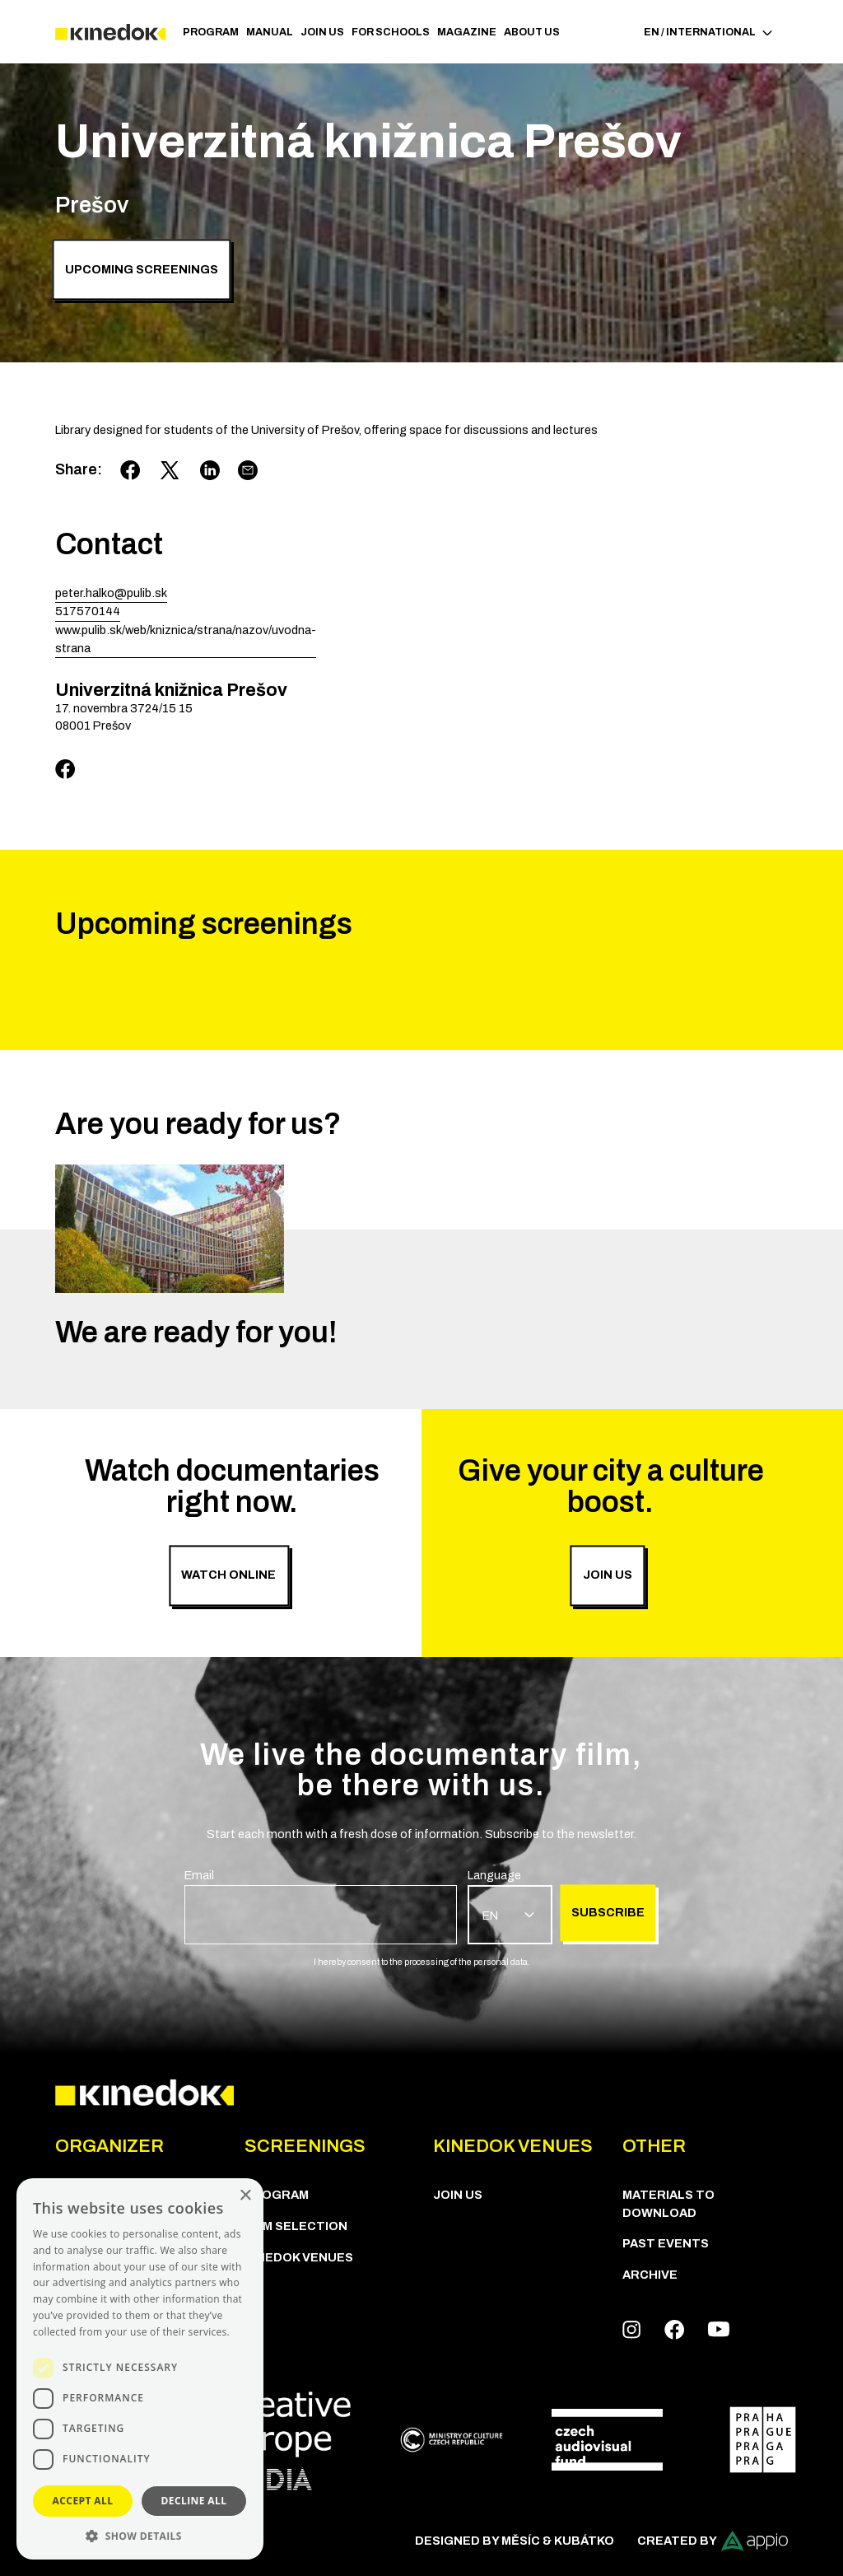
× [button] (245, 2196)
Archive (650, 2274)
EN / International (708, 32)
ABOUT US (532, 32)
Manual (269, 32)
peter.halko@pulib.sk (111, 593)
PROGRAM (211, 32)
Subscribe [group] (608, 1912)
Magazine (466, 32)
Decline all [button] (194, 2501)
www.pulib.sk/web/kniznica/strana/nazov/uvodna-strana (185, 639)
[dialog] (139, 2369)
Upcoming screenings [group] (141, 269)
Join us (322, 32)
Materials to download (668, 2203)
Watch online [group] (228, 1575)
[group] (320, 1905)
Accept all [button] (83, 2501)
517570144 (87, 611)
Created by (712, 2540)
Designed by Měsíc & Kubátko (514, 2540)
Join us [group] (607, 1575)
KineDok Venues (299, 2257)
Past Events (665, 2243)
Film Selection (296, 2226)
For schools (391, 32)
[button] (140, 2535)
